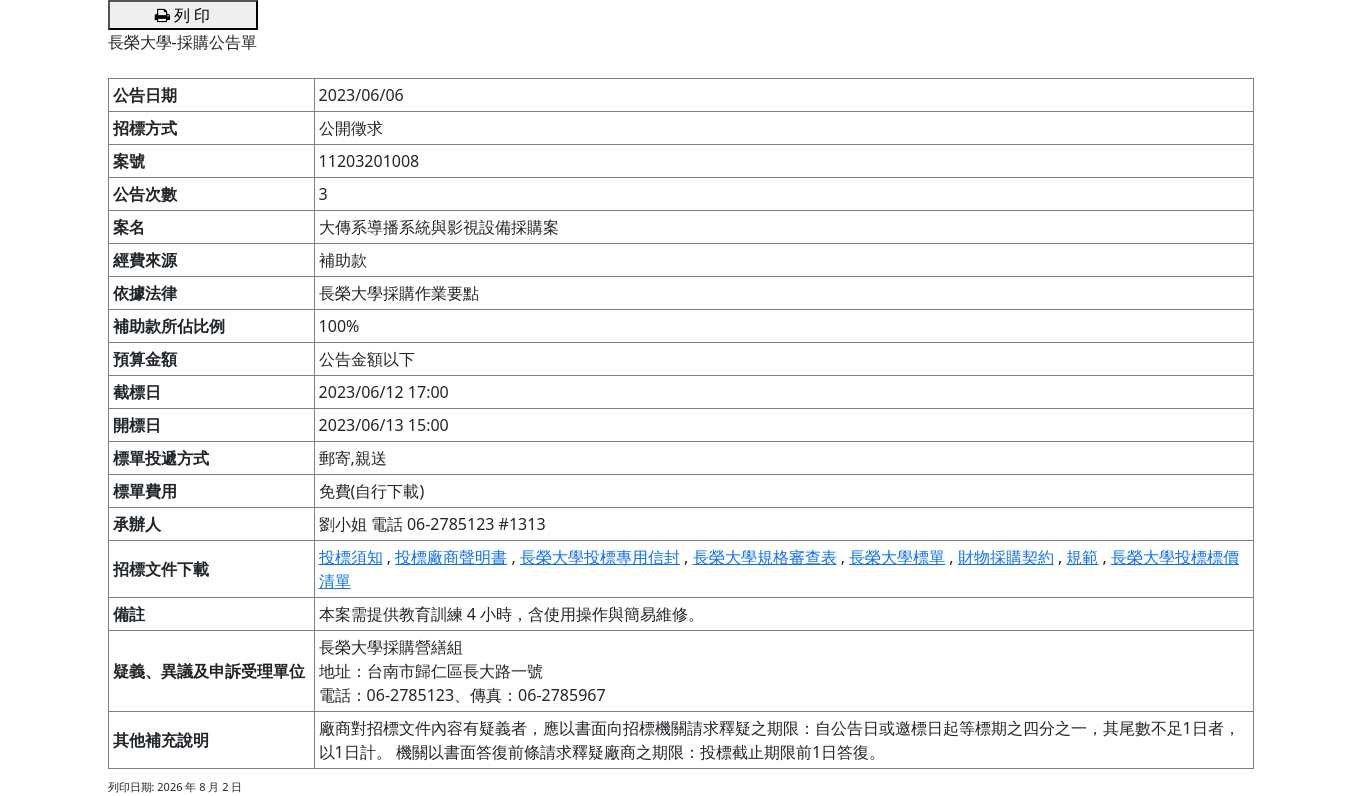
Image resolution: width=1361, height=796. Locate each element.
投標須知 (351, 557)
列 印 (182, 15)
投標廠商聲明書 (451, 557)
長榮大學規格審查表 (765, 557)
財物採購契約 (1006, 557)
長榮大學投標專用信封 (600, 557)
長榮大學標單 (897, 557)
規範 (1082, 557)
